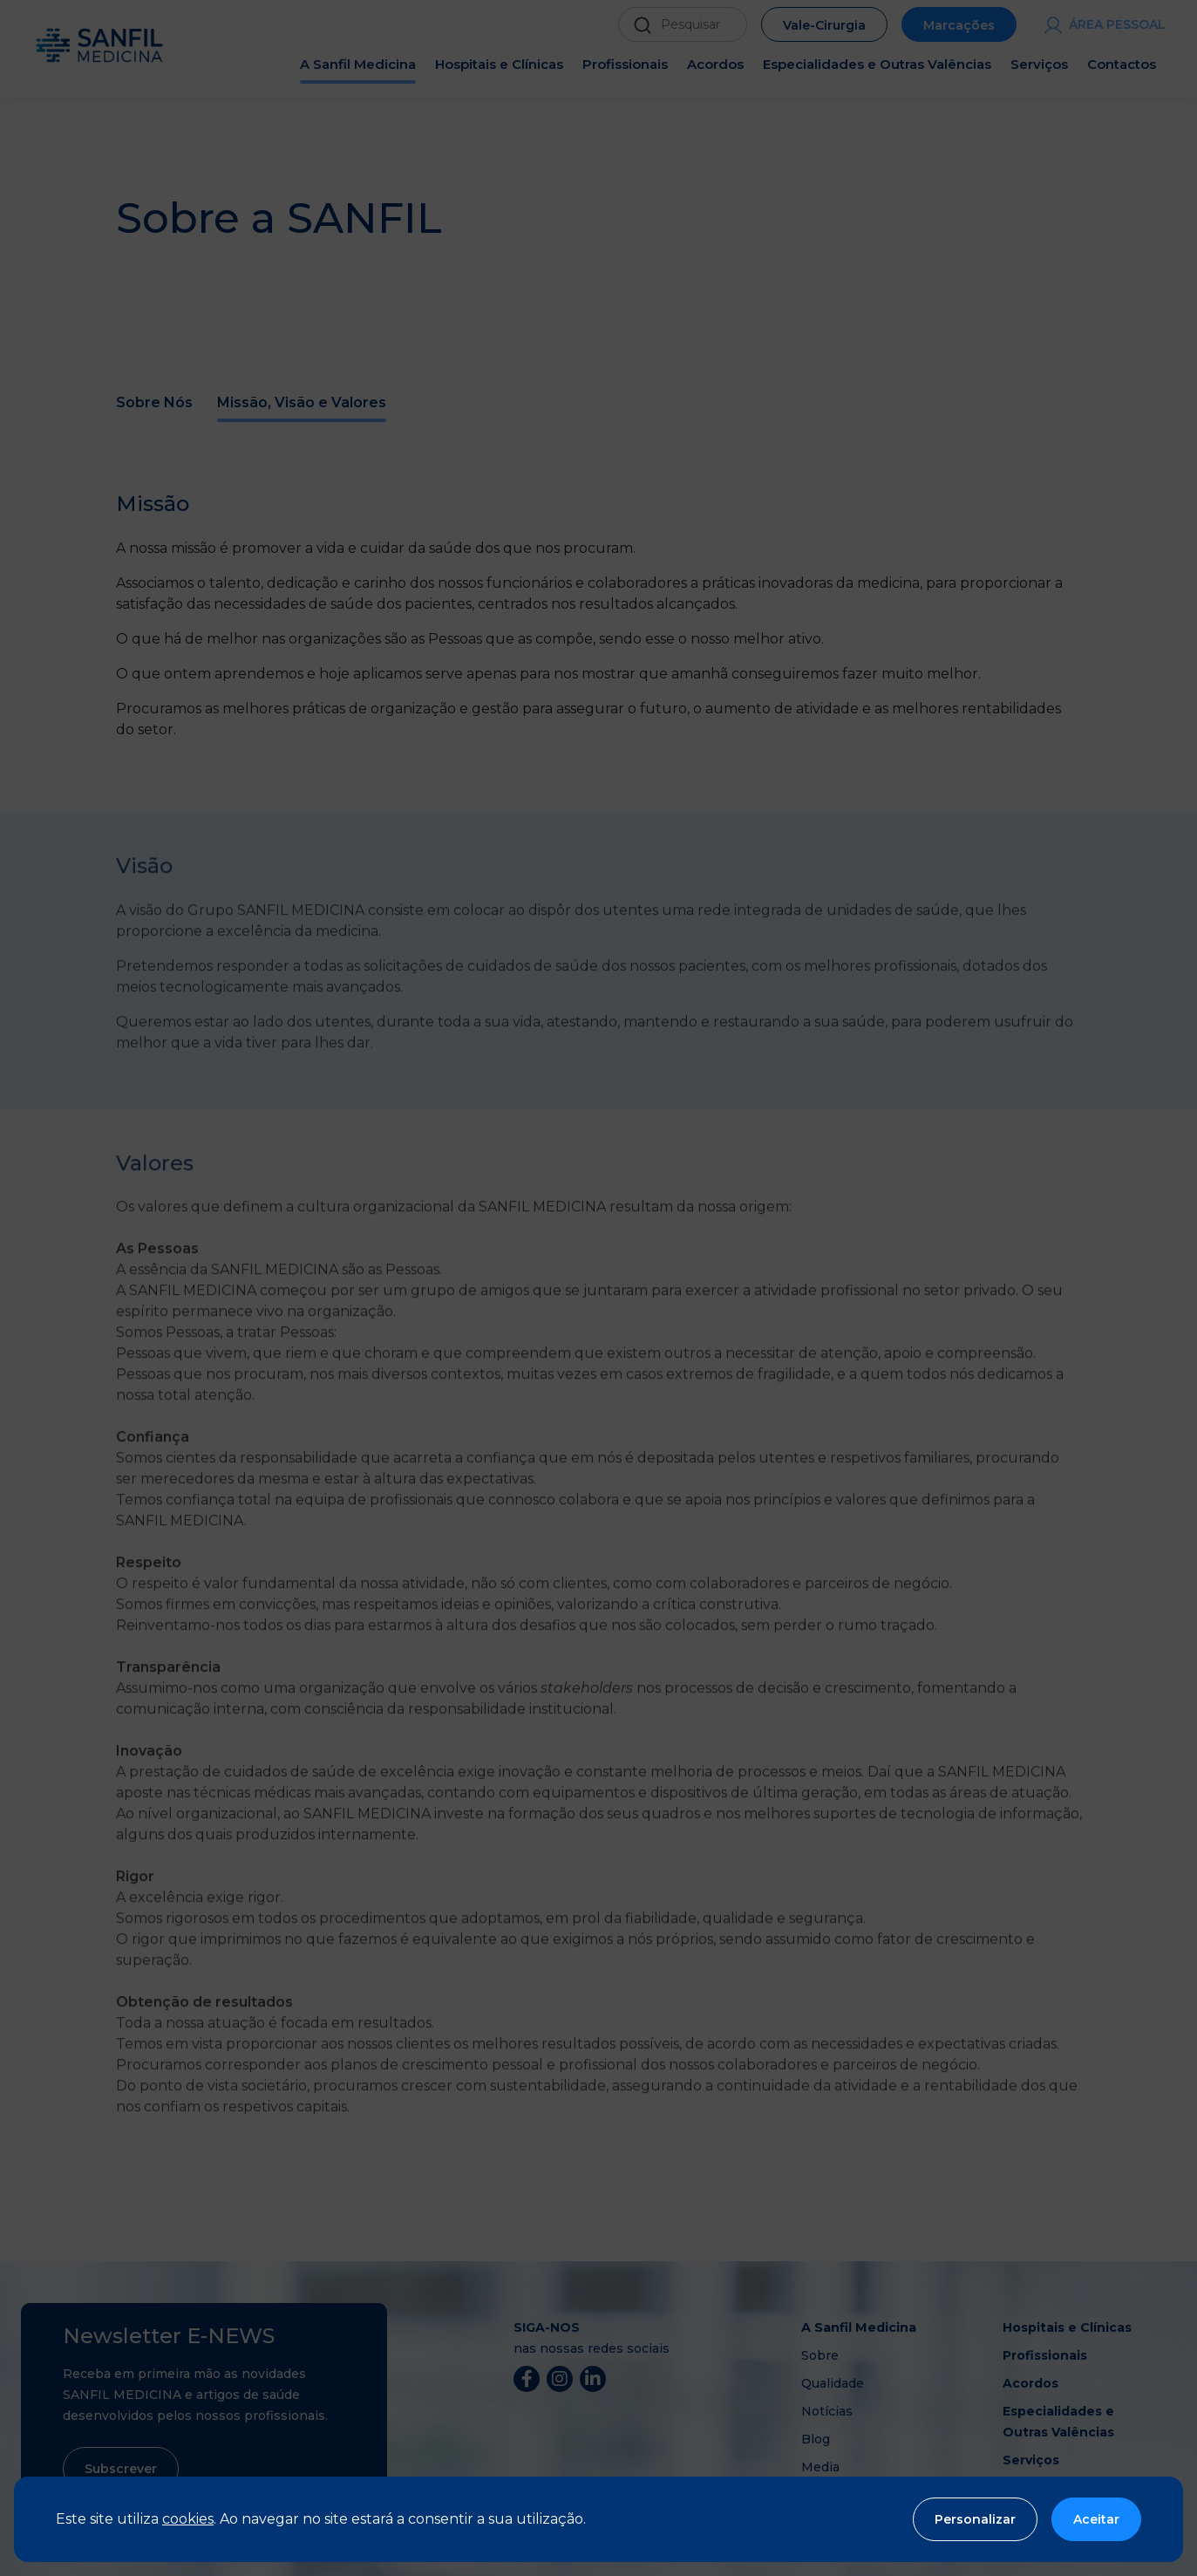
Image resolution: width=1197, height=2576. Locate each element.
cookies (188, 2519)
